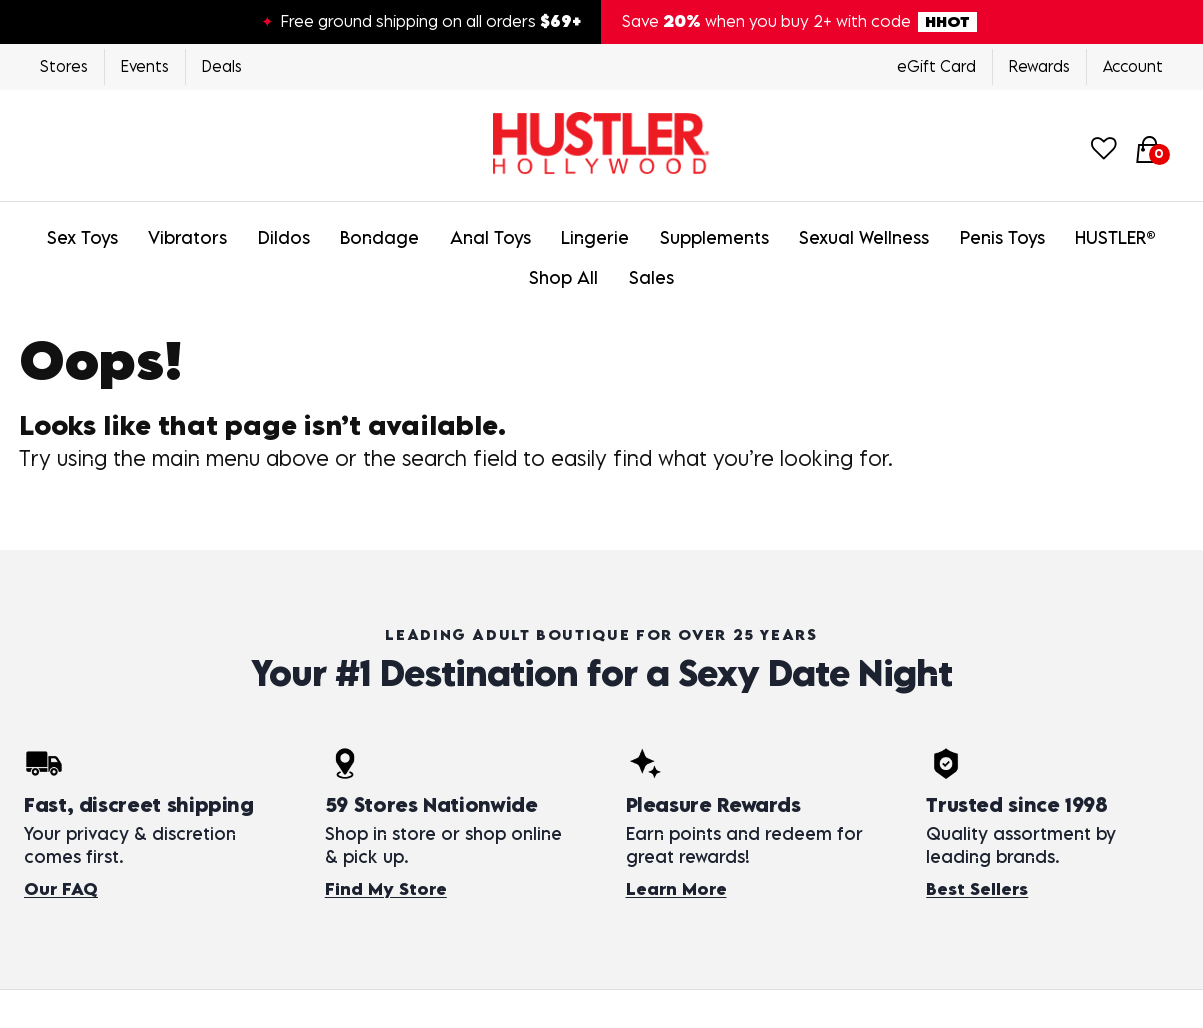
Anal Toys (490, 237)
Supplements (714, 237)
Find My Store (386, 889)
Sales (651, 277)
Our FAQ (61, 889)
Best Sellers (977, 889)
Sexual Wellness (864, 237)
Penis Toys (1002, 237)
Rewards (1039, 66)
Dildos (284, 237)
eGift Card (936, 66)
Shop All (563, 277)
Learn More (676, 889)
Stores (64, 66)
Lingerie (595, 237)
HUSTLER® (1115, 237)
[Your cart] (1149, 148)
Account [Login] (1133, 66)
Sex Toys (82, 237)
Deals (222, 66)
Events (145, 66)
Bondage (379, 237)
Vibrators (187, 237)
